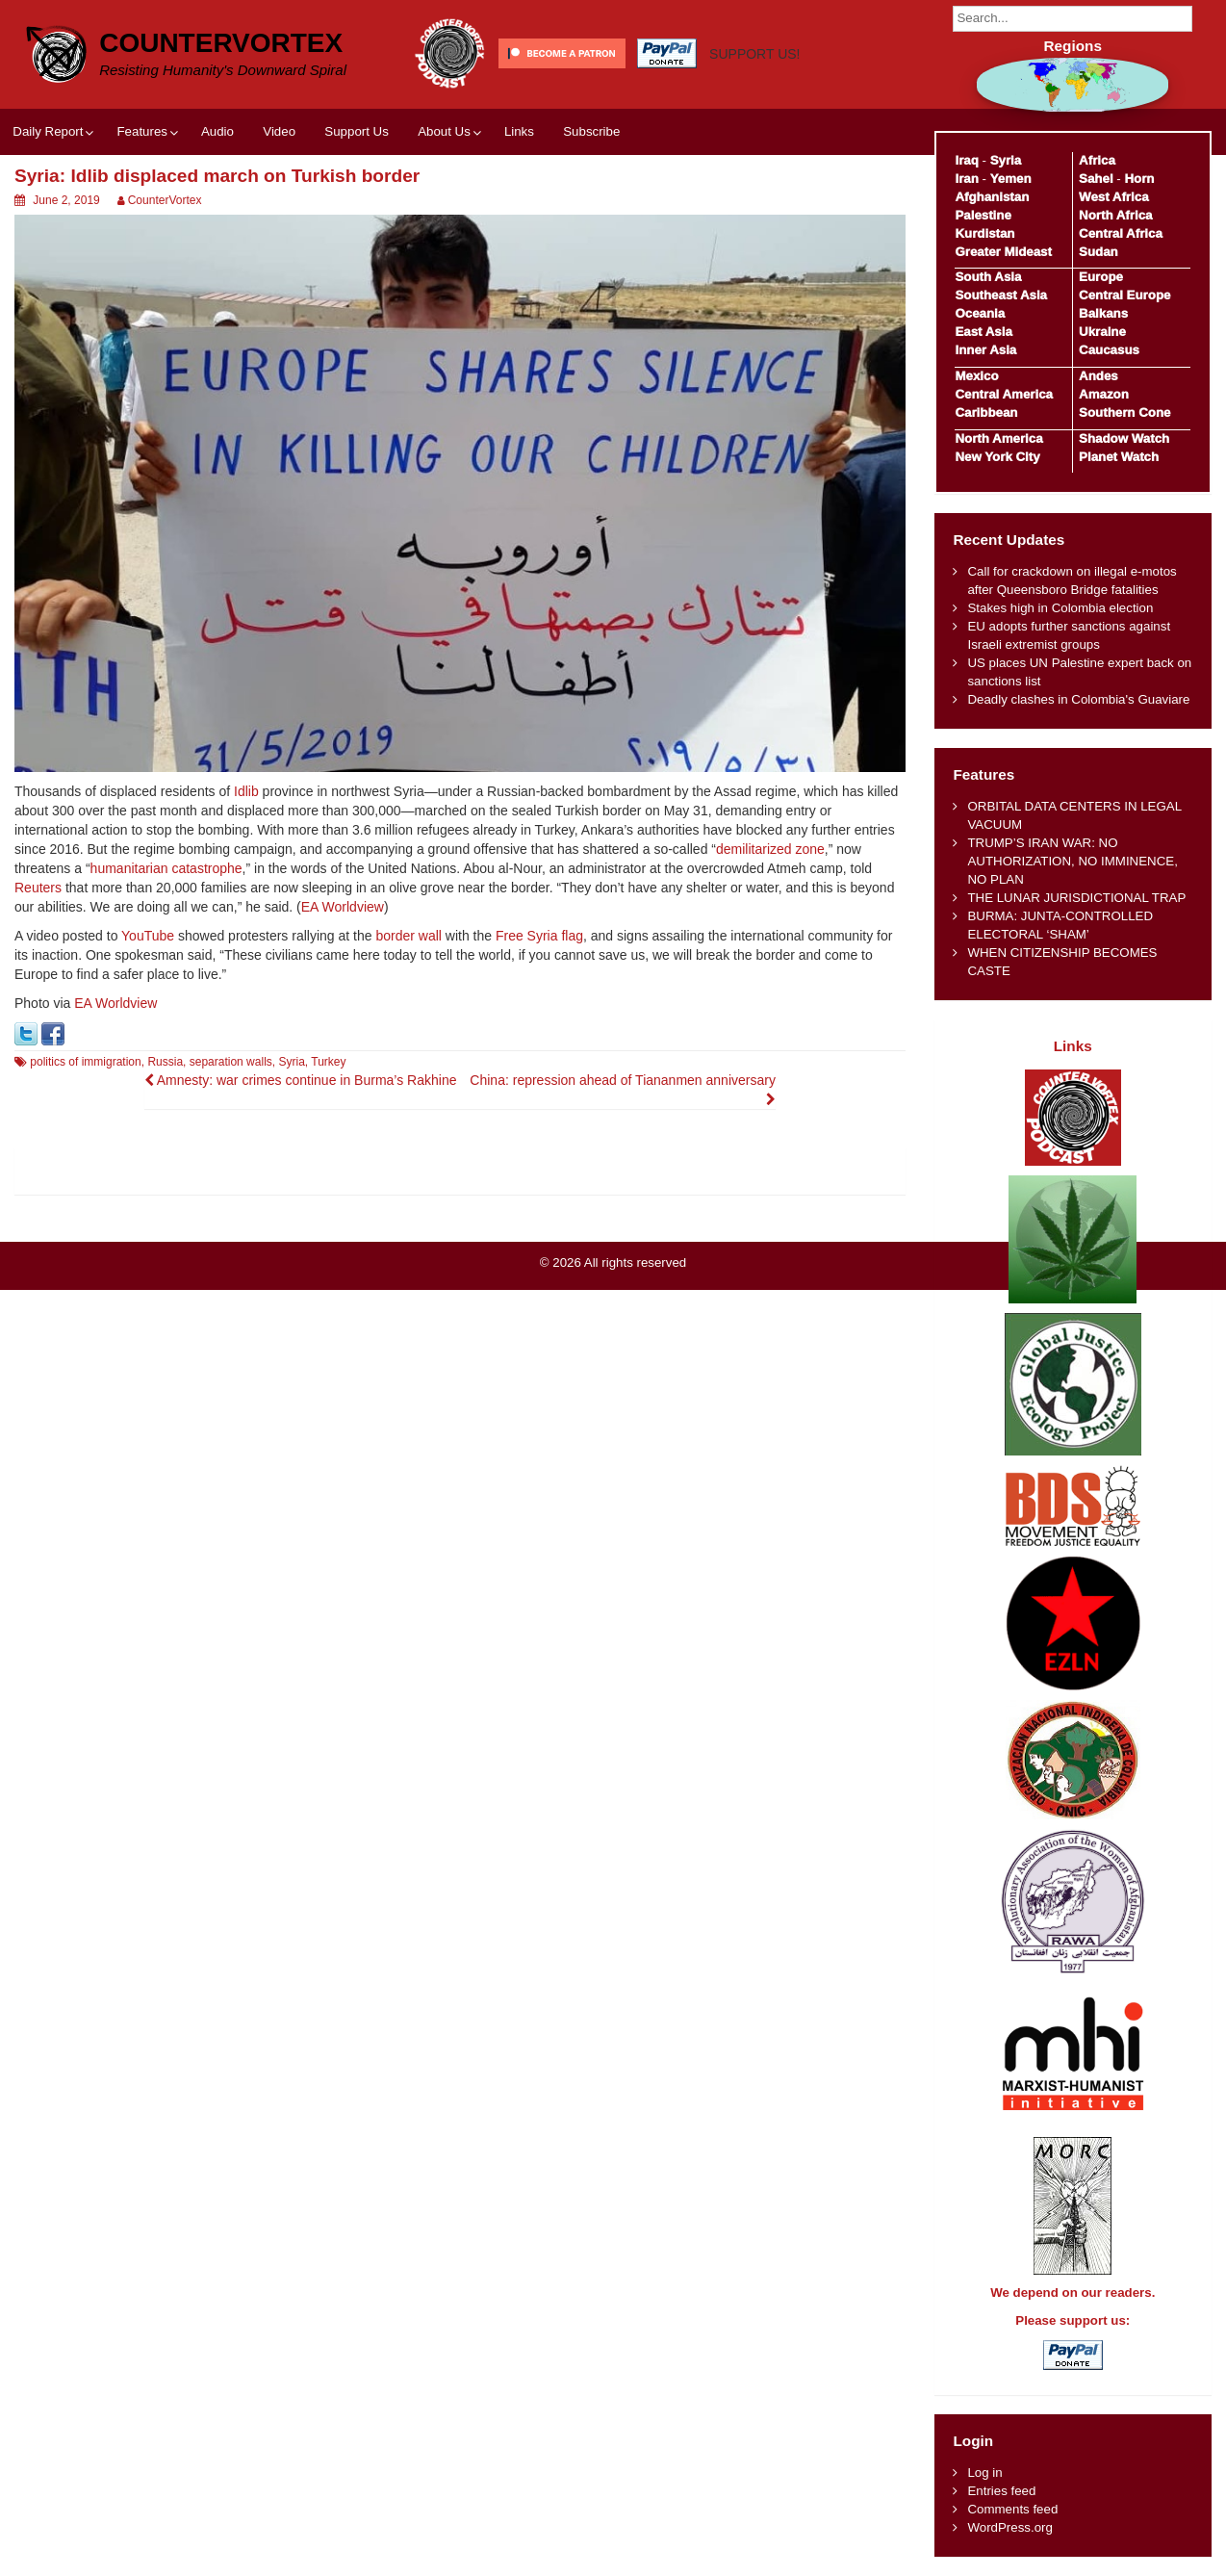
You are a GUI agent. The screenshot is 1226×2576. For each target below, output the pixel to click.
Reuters (38, 887)
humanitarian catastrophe (166, 868)
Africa (1097, 160)
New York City (997, 457)
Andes (1098, 376)
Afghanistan (992, 197)
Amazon (1104, 394)
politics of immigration (85, 1062)
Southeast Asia (1001, 295)
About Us (444, 131)
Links (519, 131)
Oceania (980, 313)
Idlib (246, 791)
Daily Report (48, 131)
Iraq (966, 160)
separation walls (231, 1062)
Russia (165, 1062)
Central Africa (1120, 233)
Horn (1139, 178)
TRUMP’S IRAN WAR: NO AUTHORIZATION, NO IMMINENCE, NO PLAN (1072, 861)
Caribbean (986, 412)
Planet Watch (1119, 457)
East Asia (983, 331)
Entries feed (1001, 2491)
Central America (1004, 394)
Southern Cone (1124, 412)
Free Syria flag (539, 935)
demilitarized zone (770, 849)
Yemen (1011, 178)
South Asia (988, 277)
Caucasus (1109, 350)
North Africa (1115, 215)
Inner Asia (985, 350)
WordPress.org (1009, 2527)
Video (279, 131)
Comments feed (1012, 2509)
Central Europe (1124, 295)
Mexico (976, 376)
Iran (966, 178)
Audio (217, 131)
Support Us (356, 131)
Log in (984, 2472)
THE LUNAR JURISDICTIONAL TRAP (1076, 897)
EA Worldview (342, 906)
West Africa (1113, 197)
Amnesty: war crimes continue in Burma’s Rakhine (300, 1080)
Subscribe (591, 131)
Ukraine (1102, 331)
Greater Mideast (1003, 252)
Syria (291, 1062)
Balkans (1103, 313)
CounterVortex (221, 43)
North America (998, 438)
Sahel (1095, 178)
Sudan (1098, 252)
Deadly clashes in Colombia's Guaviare (1078, 699)
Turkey (328, 1062)
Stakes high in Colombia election (1060, 608)
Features (141, 131)
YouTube (147, 935)
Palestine (982, 215)
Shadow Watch (1124, 438)
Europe (1101, 277)
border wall (408, 935)
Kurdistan (984, 233)
